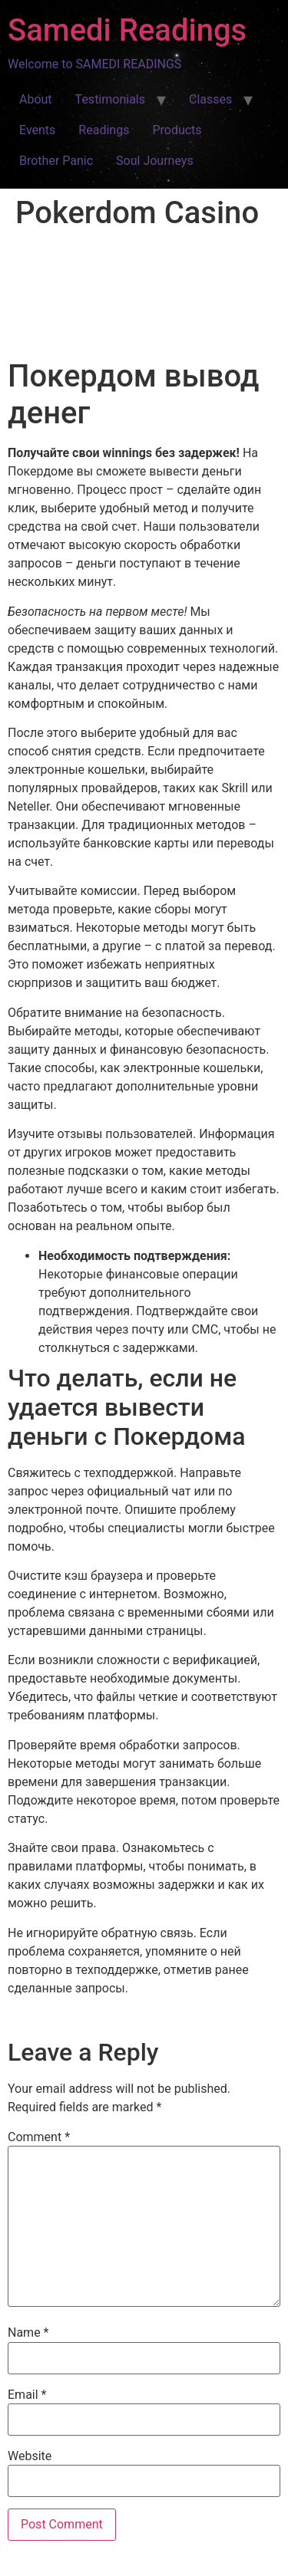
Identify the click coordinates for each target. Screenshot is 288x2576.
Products (176, 130)
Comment (39, 2137)
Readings (103, 130)
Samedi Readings (127, 30)
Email (27, 2395)
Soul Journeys (155, 160)
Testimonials (110, 99)
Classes (210, 99)
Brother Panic (56, 160)
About (35, 99)
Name (28, 2333)
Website (29, 2456)
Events (37, 130)
